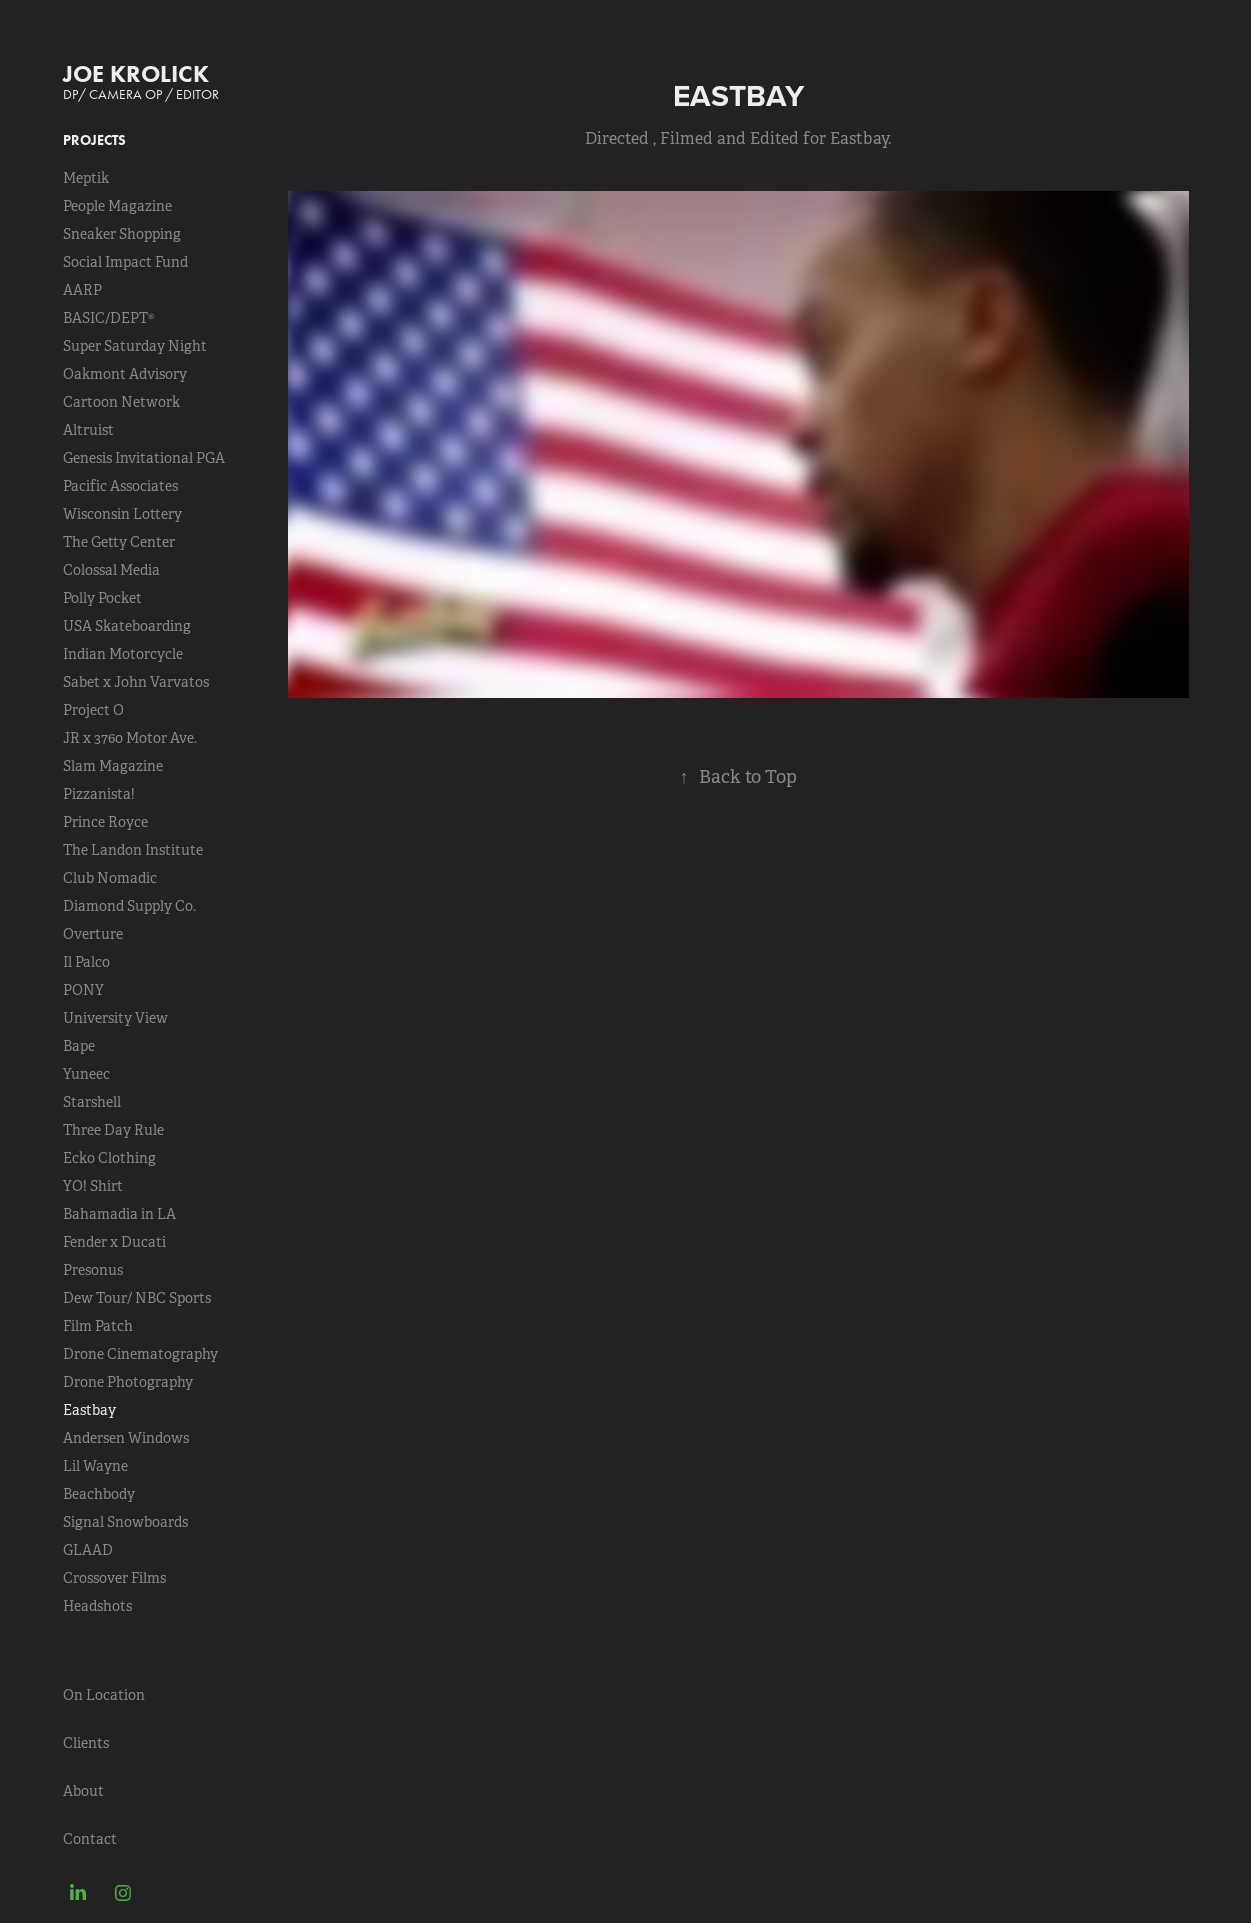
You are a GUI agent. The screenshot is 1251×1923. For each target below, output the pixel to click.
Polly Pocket (102, 598)
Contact (90, 1839)
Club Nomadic (110, 878)
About (83, 1791)
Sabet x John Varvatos (136, 682)
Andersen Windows (126, 1438)
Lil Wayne (95, 1466)
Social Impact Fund (125, 262)
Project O (93, 710)
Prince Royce (105, 822)
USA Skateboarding (127, 626)
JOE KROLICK (136, 73)
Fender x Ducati (114, 1242)
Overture (93, 934)
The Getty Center (119, 542)
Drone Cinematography (140, 1354)
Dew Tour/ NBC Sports (137, 1298)
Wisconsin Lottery (122, 514)
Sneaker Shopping (122, 234)
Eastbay (89, 1410)
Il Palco (86, 962)
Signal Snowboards (125, 1522)
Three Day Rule (113, 1130)
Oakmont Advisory (125, 374)
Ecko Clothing (109, 1158)
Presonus (93, 1270)
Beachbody (99, 1494)
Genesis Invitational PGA (144, 458)
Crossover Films (114, 1578)
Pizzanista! (99, 794)
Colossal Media (111, 570)
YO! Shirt (93, 1186)
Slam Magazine (113, 766)
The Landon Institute (133, 850)
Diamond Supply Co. (129, 906)
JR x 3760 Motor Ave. (130, 738)
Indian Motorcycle (123, 654)
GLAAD (88, 1550)
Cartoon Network (121, 402)
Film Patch (98, 1326)
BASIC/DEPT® (108, 318)
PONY (83, 990)
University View (115, 1018)
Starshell (92, 1102)
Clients (86, 1743)
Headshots (97, 1606)
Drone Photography (128, 1382)
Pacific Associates (120, 486)
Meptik (86, 178)
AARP (82, 290)
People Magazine (117, 206)
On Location (104, 1695)
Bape (79, 1046)
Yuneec (86, 1074)
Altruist (88, 430)
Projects (94, 140)
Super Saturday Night (135, 346)
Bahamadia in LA (119, 1214)
